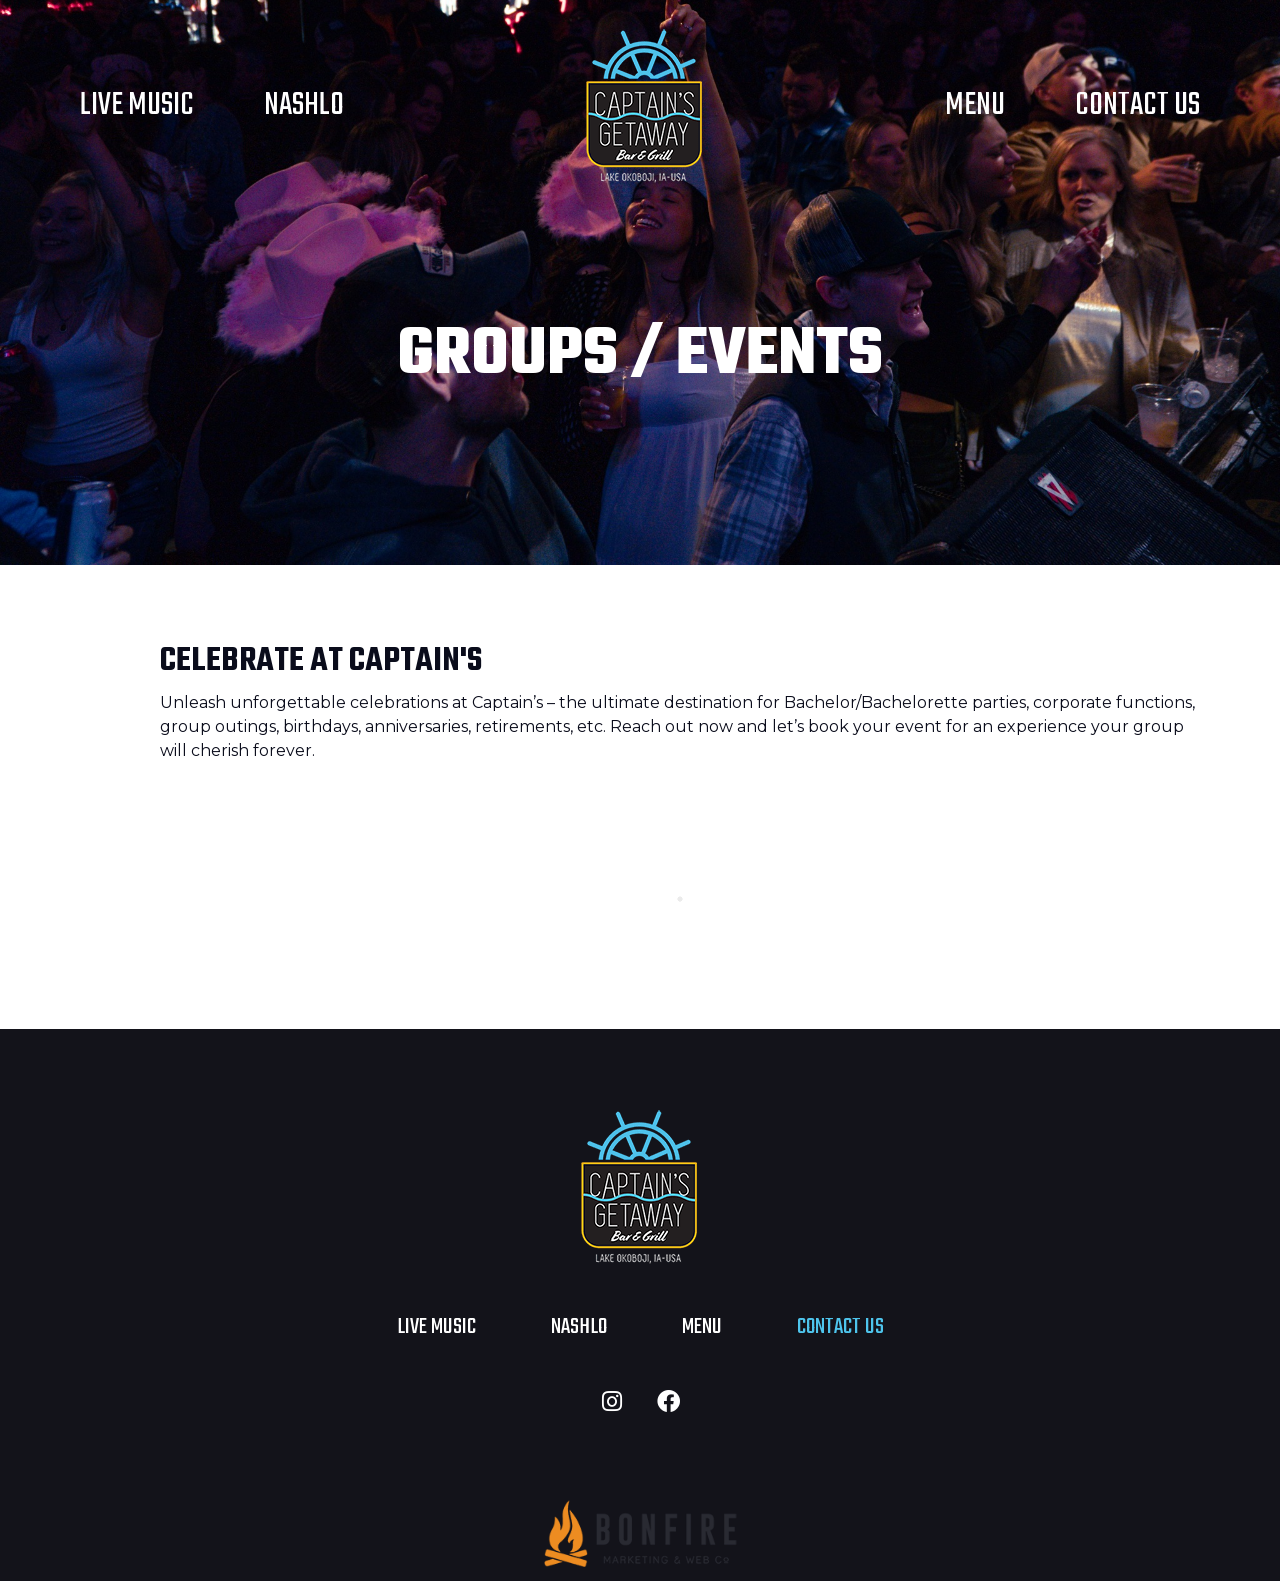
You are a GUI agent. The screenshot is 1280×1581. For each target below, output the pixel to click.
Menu (975, 105)
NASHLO (304, 105)
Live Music (137, 105)
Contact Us (1137, 105)
